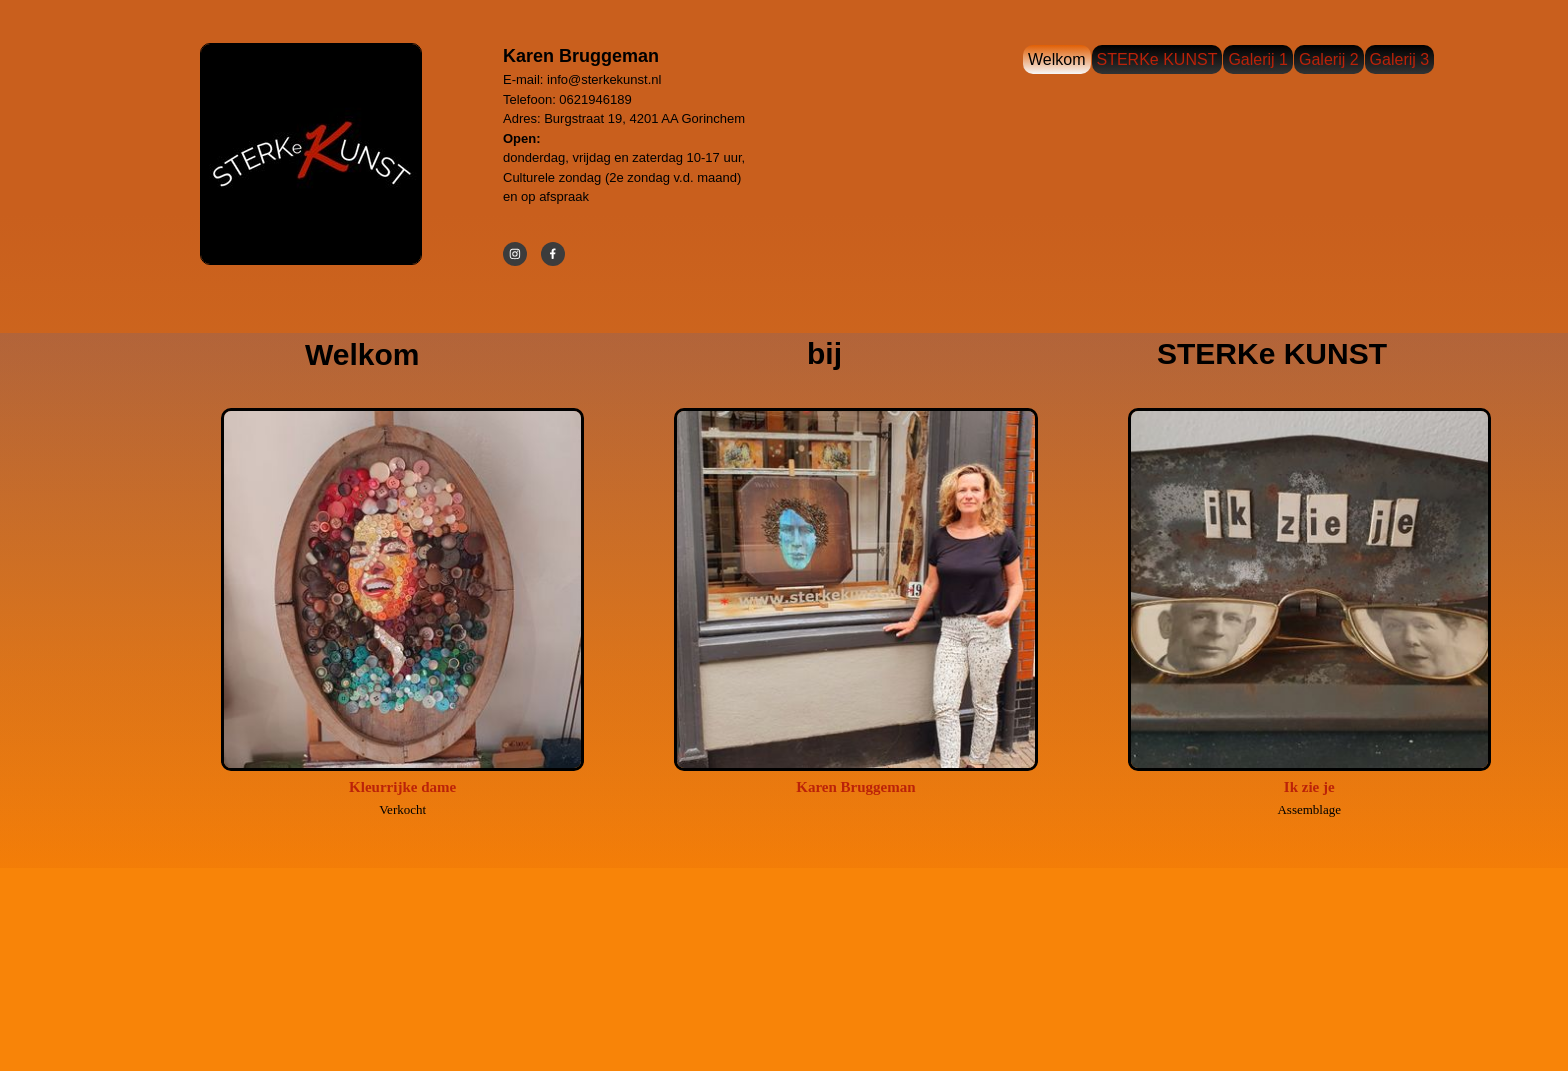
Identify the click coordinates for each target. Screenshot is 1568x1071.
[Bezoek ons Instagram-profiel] (515, 254)
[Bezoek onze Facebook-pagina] (553, 254)
